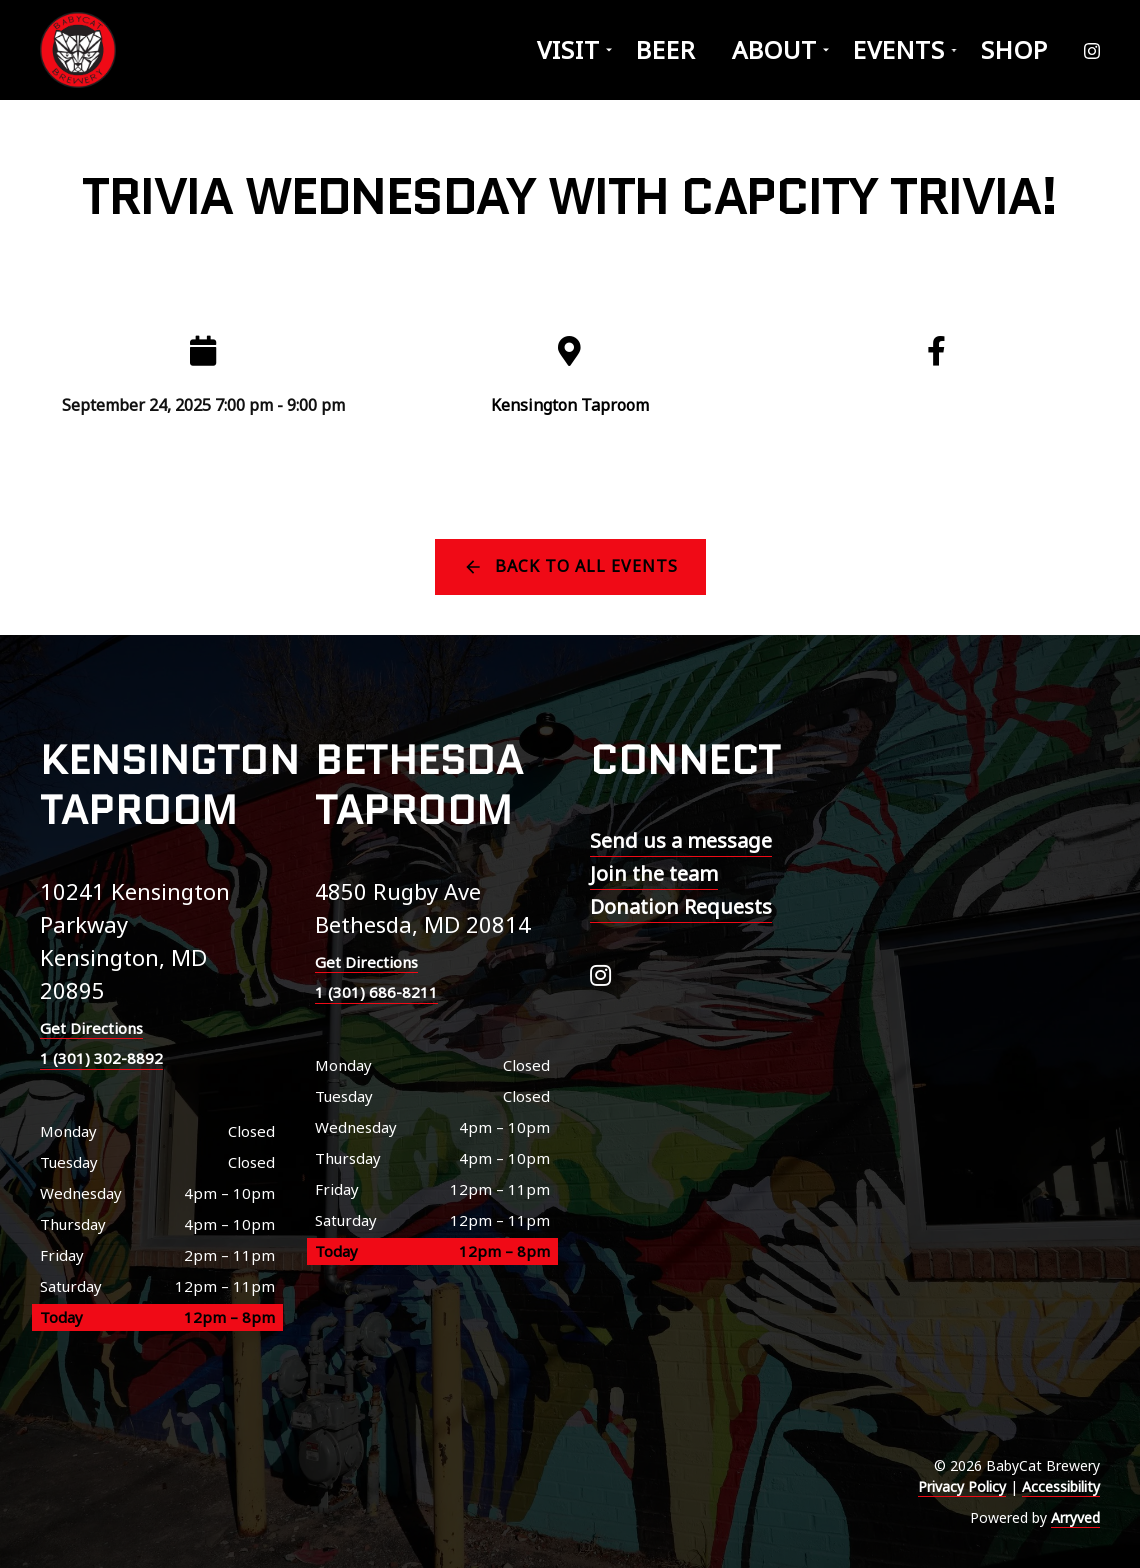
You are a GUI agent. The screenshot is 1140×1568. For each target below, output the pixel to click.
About (774, 49)
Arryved (1075, 1517)
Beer (666, 49)
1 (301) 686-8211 (376, 992)
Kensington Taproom (570, 405)
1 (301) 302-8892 (101, 1058)
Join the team (654, 873)
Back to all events (586, 566)
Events (899, 49)
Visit (568, 49)
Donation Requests (681, 906)
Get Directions (91, 1028)
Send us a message (681, 840)
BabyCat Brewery (80, 50)
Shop (1014, 49)
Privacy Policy (962, 1486)
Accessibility (1061, 1486)
